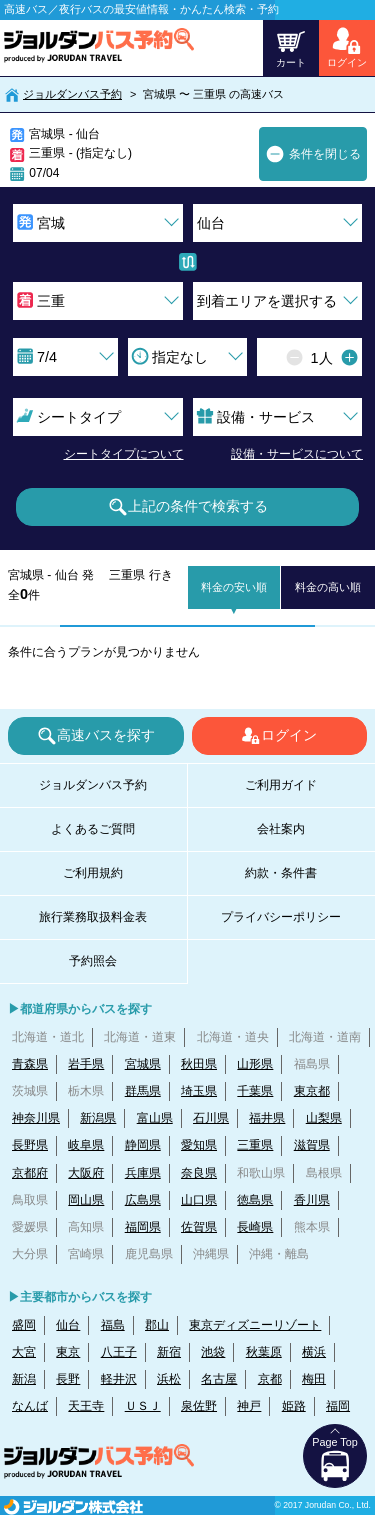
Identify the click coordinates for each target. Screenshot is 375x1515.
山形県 (255, 1064)
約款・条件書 (281, 873)
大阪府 (86, 1173)
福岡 (338, 1406)
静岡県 (143, 1145)
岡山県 (86, 1200)
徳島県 (255, 1200)
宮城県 (143, 1064)
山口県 (199, 1200)
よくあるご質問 (93, 829)
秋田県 (199, 1064)
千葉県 (255, 1091)
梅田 (314, 1379)
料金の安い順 (234, 587)
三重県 (255, 1145)
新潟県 (98, 1118)
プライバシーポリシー (281, 917)
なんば (30, 1406)
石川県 (211, 1118)
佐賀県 (199, 1227)
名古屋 (219, 1379)
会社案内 (281, 829)
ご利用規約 (93, 873)
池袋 (213, 1352)
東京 (68, 1352)
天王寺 (86, 1406)
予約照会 (93, 961)
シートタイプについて (124, 454)
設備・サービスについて (297, 454)
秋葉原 (264, 1352)
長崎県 (255, 1227)
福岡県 (143, 1227)
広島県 (143, 1200)
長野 (68, 1379)
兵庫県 (143, 1173)
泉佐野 (199, 1406)
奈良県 (199, 1173)
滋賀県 (312, 1145)
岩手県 (86, 1064)
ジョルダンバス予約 (72, 94)
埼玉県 (199, 1091)
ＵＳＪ (143, 1406)
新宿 (169, 1352)
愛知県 (199, 1145)
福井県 (267, 1118)
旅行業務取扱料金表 (93, 917)
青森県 (30, 1064)
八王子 (119, 1352)
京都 (270, 1379)
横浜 (314, 1352)
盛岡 (24, 1325)
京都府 (30, 1173)
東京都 (312, 1091)
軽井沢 (119, 1379)
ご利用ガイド (281, 785)
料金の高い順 (328, 587)
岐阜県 (86, 1145)
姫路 (294, 1406)
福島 (113, 1325)
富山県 (155, 1118)
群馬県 (143, 1091)
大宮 (24, 1352)
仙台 (68, 1325)
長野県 (30, 1145)
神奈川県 (36, 1118)
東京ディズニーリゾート (255, 1325)
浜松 (169, 1379)
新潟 (24, 1379)
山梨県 (324, 1118)
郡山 (157, 1325)
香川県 (312, 1200)
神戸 (249, 1406)
